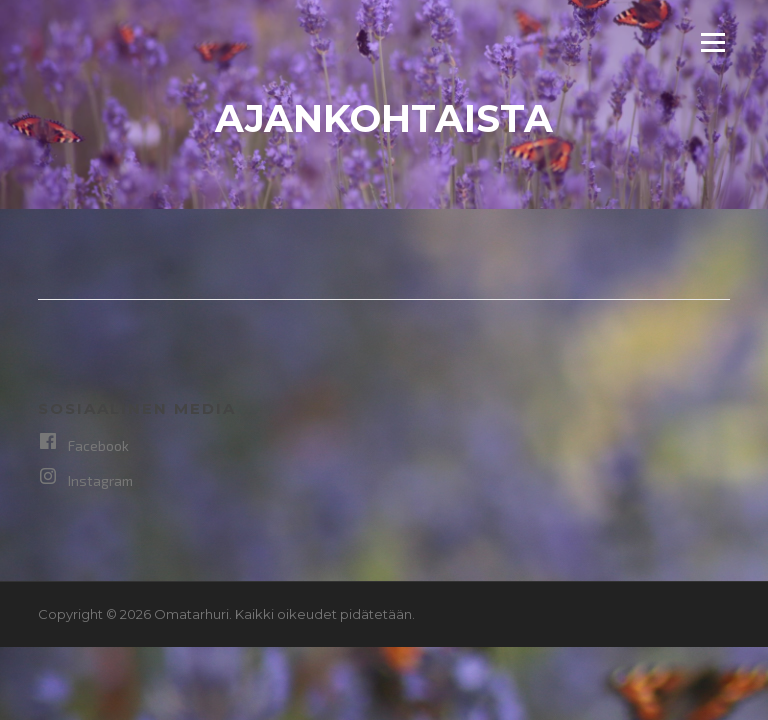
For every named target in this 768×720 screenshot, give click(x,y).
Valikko (712, 42)
